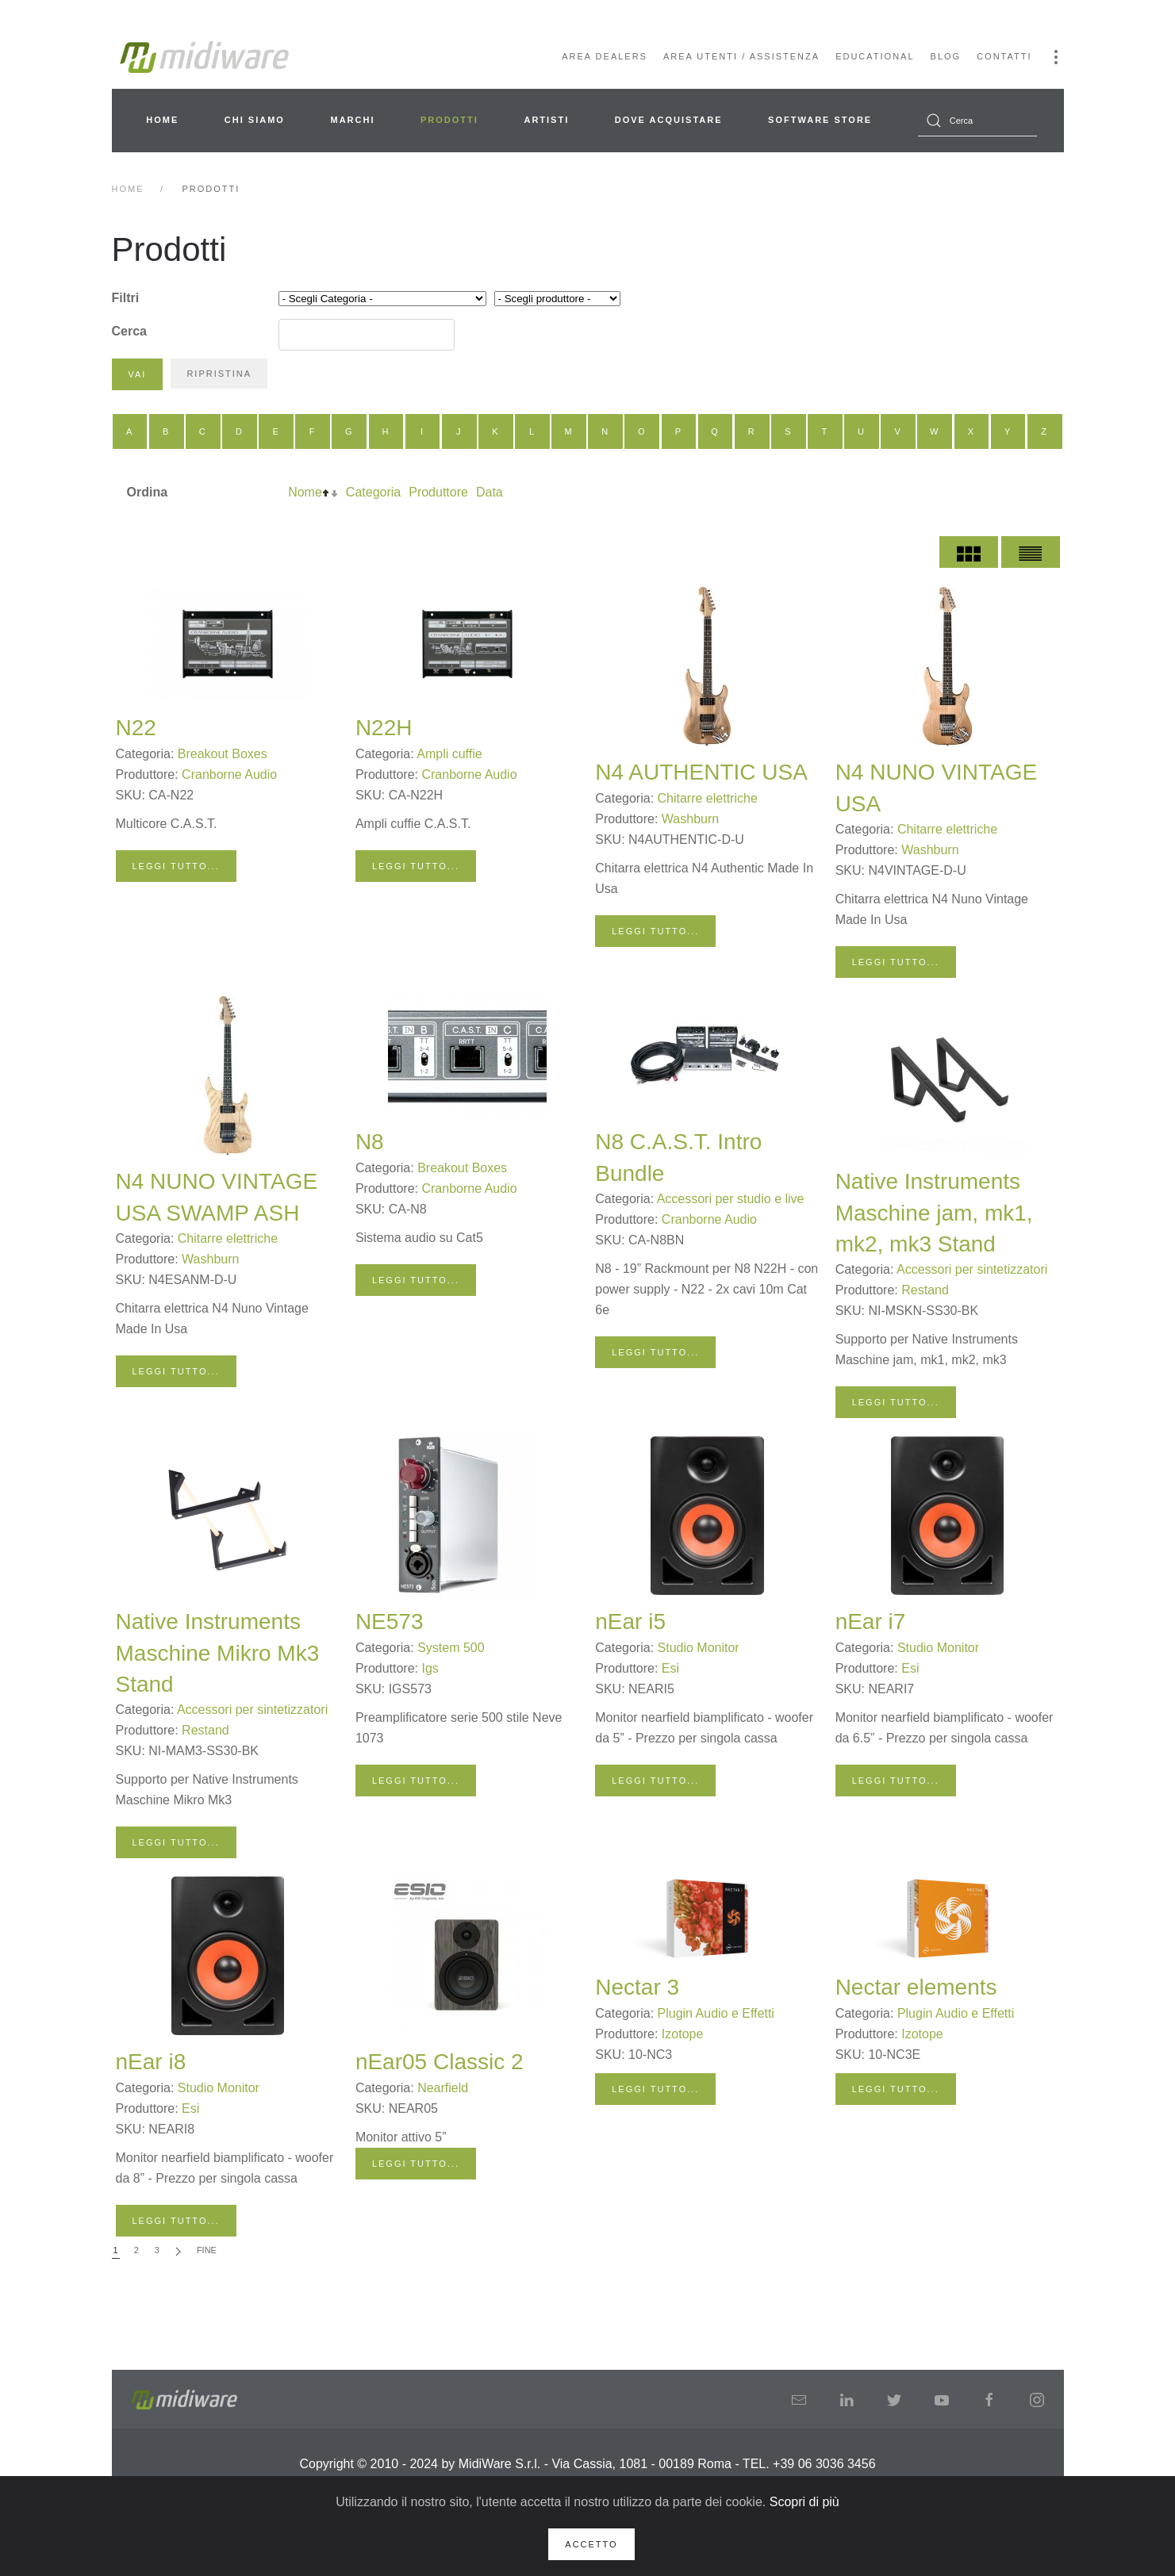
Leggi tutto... (176, 866)
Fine (207, 2250)
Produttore (438, 492)
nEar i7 (870, 1621)
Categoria (373, 492)
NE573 (389, 1621)
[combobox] (977, 120)
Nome (305, 492)
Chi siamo (255, 120)
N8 (369, 1141)
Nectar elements (916, 1987)
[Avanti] (178, 2251)
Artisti (546, 120)
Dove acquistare (669, 120)
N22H (384, 727)
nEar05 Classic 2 (439, 2061)
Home (162, 120)
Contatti (1004, 56)
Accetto (591, 2544)
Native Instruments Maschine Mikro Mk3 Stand (218, 1652)
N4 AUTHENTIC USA (701, 772)
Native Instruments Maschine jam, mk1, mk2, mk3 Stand (934, 1212)
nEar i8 (151, 2061)
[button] (1056, 57)
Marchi (352, 120)
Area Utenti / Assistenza (741, 56)
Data (489, 492)
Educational (874, 56)
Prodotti (449, 120)
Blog (946, 56)
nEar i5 (630, 1621)
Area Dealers (604, 56)
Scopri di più (804, 2502)
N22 (136, 727)
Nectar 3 (637, 1987)
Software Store (820, 120)
